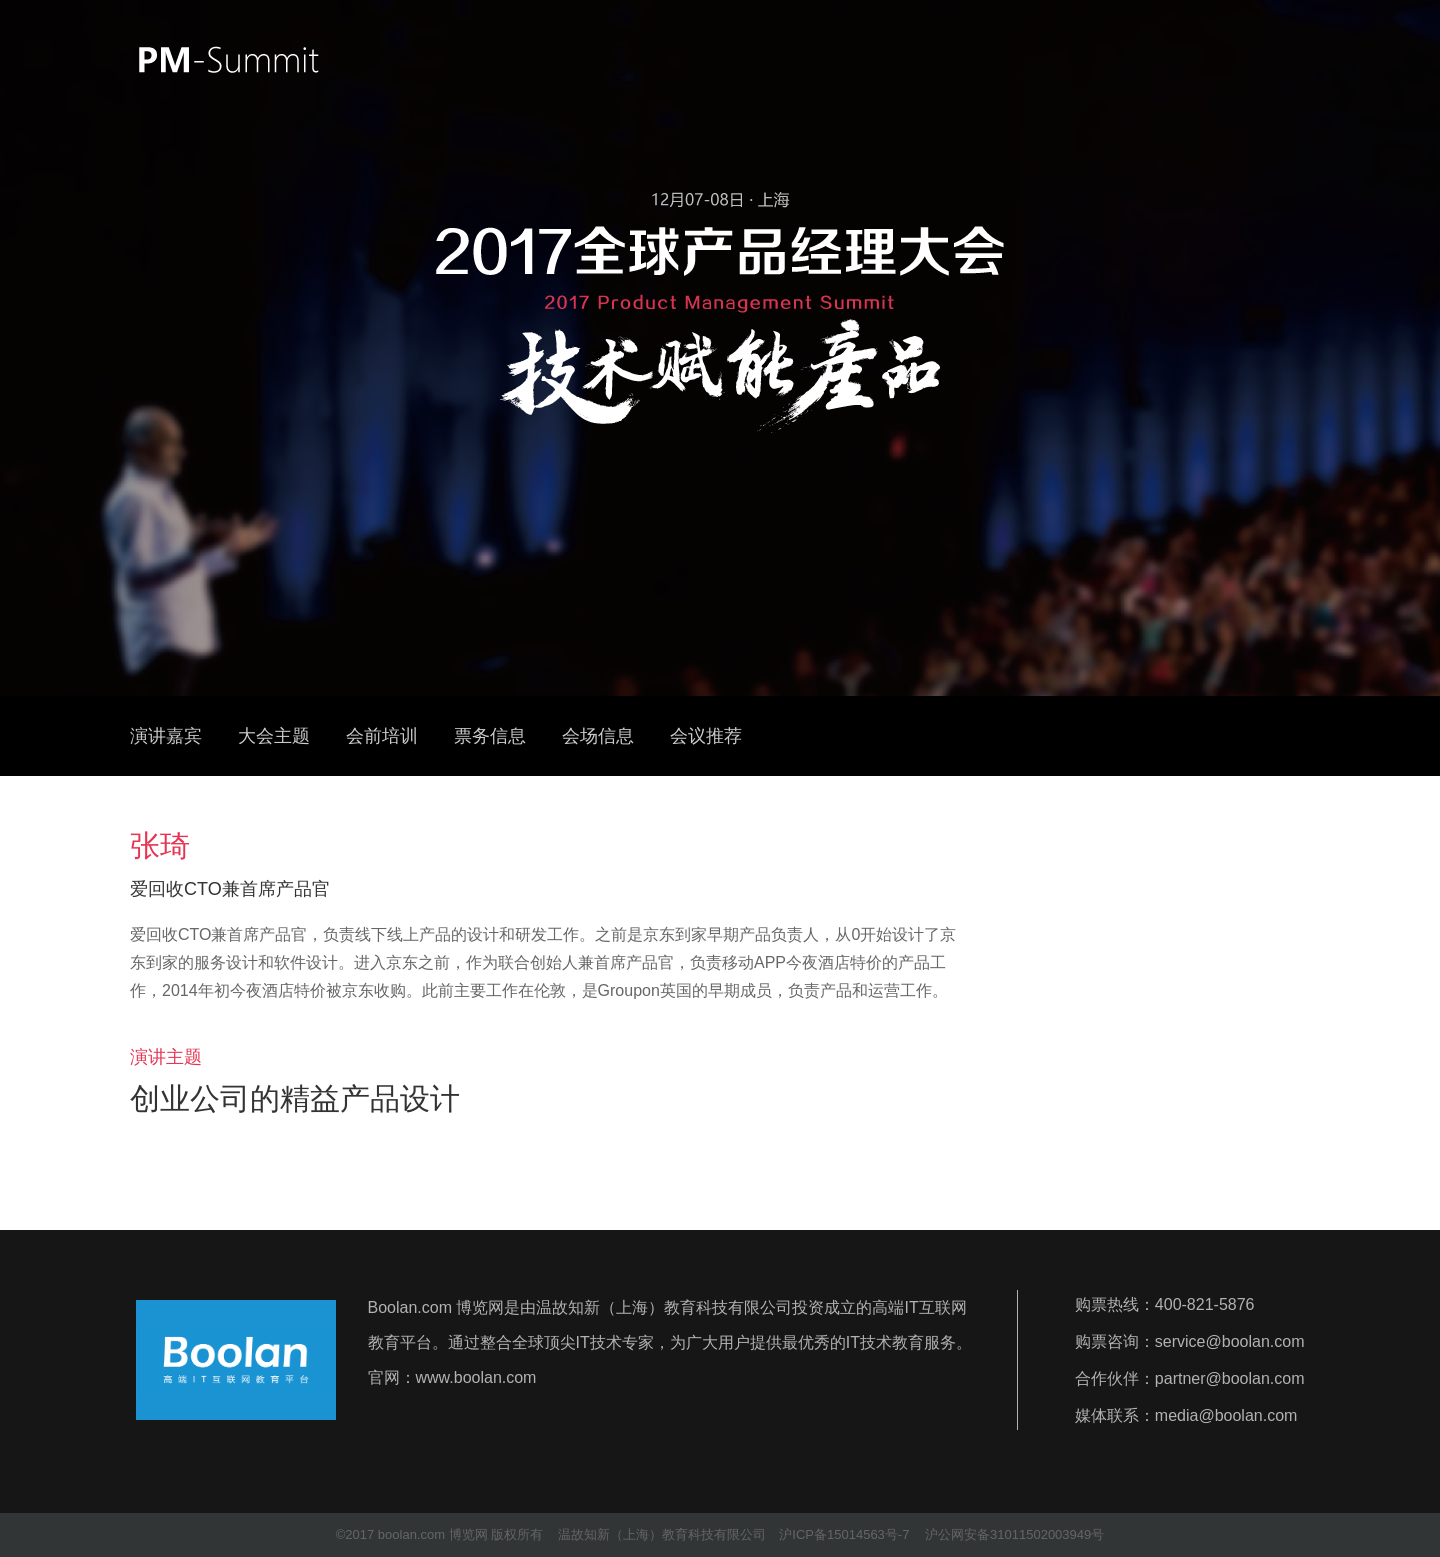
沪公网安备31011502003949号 (1014, 1534)
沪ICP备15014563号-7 (844, 1534)
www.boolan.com (476, 1377)
